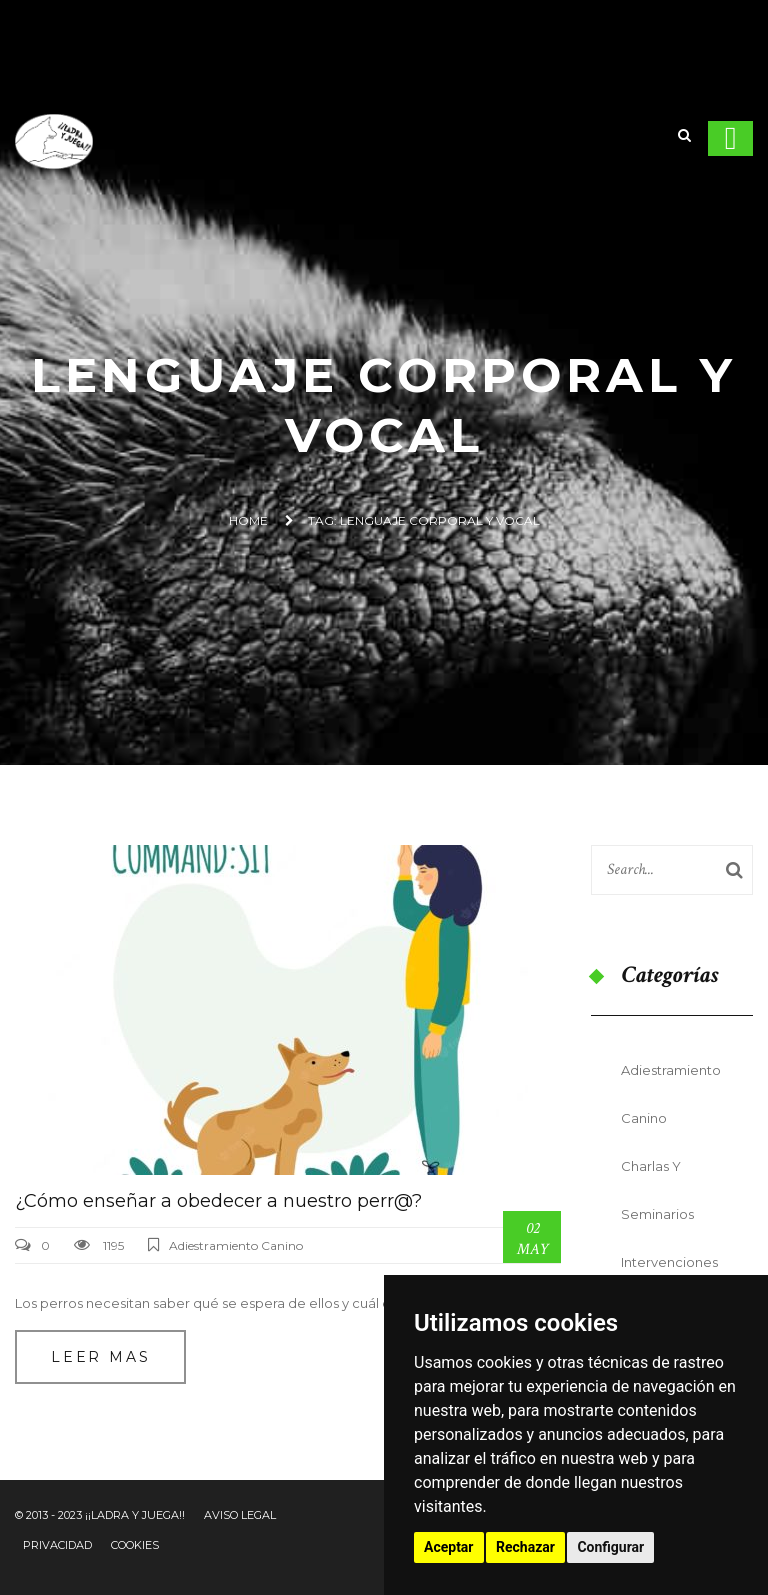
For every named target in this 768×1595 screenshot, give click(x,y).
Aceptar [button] (449, 1547)
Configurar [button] (610, 1547)
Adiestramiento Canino (236, 1245)
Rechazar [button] (525, 1547)
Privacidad (57, 1545)
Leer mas (100, 1357)
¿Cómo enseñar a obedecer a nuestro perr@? (218, 1201)
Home (248, 520)
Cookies (135, 1545)
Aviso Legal (240, 1515)
